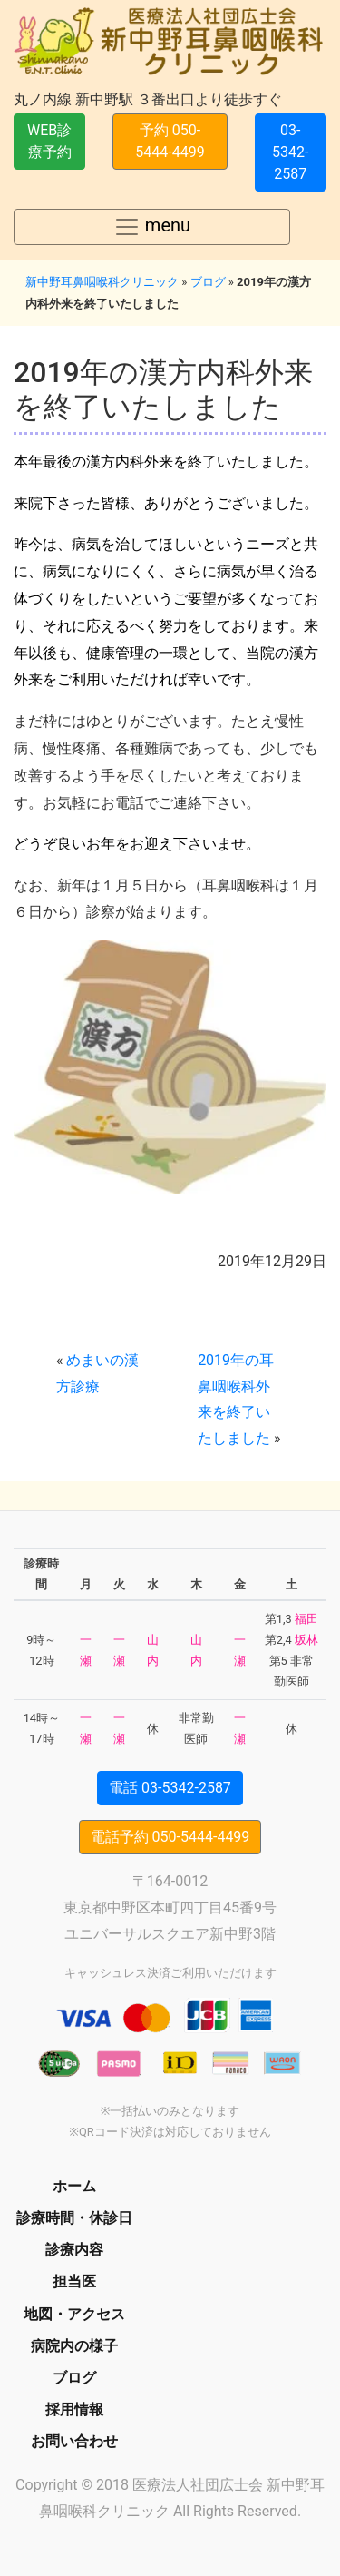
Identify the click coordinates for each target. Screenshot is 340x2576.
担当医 (74, 2281)
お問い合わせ (74, 2441)
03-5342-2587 (290, 152)
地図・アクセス (74, 2314)
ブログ (208, 282)
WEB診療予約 (49, 141)
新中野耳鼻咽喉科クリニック (102, 282)
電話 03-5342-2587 (170, 1787)
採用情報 (74, 2409)
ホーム (74, 2186)
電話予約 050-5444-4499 (170, 1836)
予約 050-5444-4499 (169, 141)
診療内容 (74, 2249)
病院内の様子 (74, 2346)
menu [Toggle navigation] (151, 227)
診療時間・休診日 (74, 2218)
